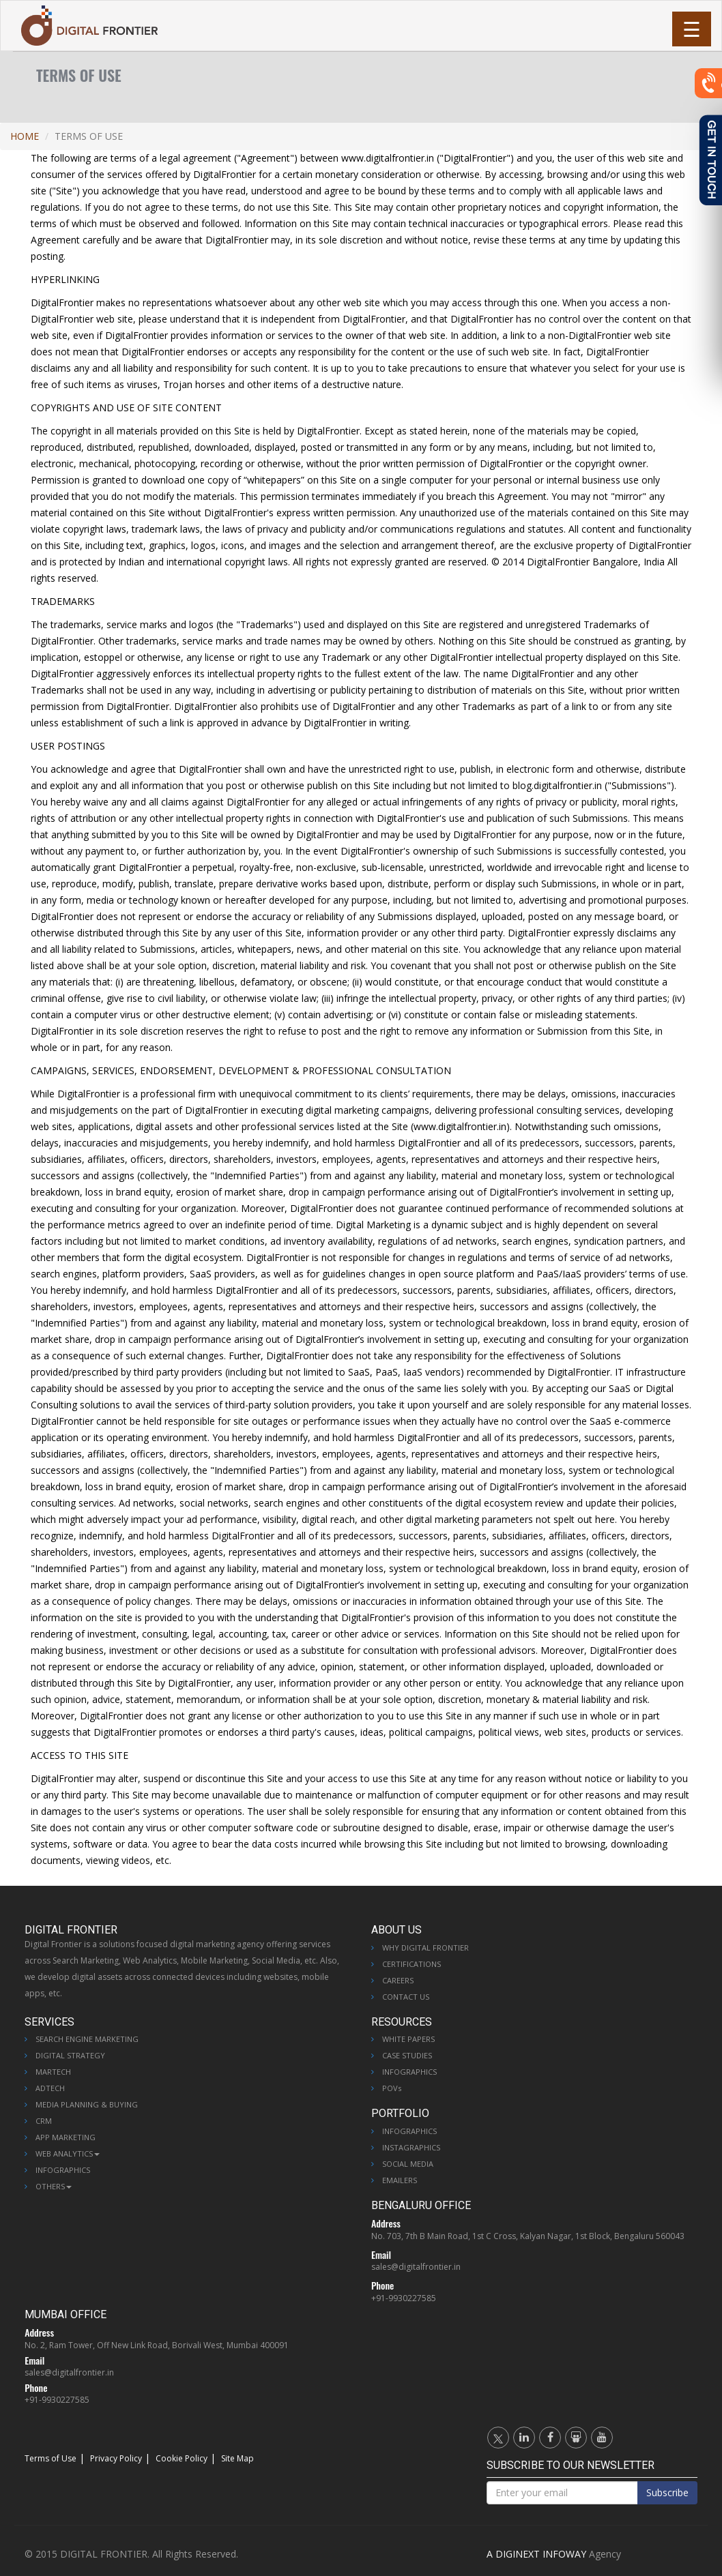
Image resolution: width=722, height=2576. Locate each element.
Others (53, 2186)
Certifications (411, 1964)
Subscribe (667, 2492)
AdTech (50, 2088)
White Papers (408, 2039)
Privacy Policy (116, 2458)
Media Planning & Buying (86, 2104)
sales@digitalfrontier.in (416, 2266)
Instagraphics (411, 2147)
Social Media (407, 2164)
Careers (398, 1980)
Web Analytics (67, 2153)
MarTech (53, 2072)
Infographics (62, 2170)
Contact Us (405, 1997)
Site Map (237, 2458)
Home (24, 136)
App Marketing (65, 2137)
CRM (43, 2121)
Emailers (399, 2180)
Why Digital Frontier (425, 1947)
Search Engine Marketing (87, 2039)
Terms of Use (50, 2458)
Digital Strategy (70, 2055)
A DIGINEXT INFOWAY (536, 2553)
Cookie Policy (181, 2458)
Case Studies (407, 2055)
